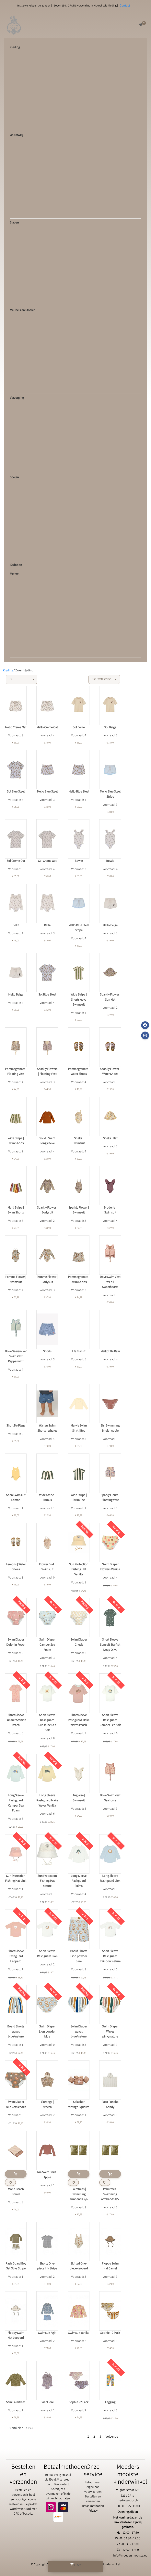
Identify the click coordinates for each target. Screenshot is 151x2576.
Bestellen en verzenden (93, 2499)
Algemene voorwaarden (93, 2489)
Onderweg (16, 135)
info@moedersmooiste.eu (130, 2556)
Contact (125, 6)
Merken (14, 574)
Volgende (112, 2437)
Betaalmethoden (93, 2506)
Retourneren (93, 2482)
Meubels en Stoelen (22, 310)
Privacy (93, 2511)
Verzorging (17, 398)
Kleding (15, 47)
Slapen (14, 223)
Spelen (14, 477)
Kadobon (16, 565)
